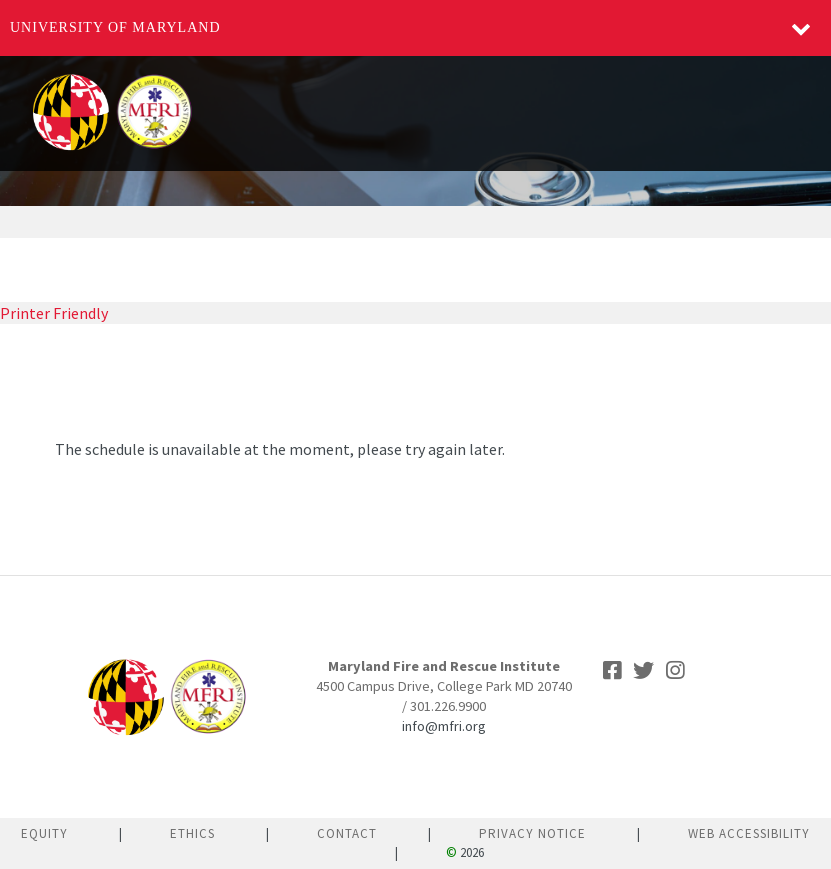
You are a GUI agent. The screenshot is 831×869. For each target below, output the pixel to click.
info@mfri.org (444, 726)
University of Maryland (115, 27)
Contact (347, 833)
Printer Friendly (54, 313)
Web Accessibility (749, 833)
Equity (44, 833)
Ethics (192, 833)
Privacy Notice (532, 833)
